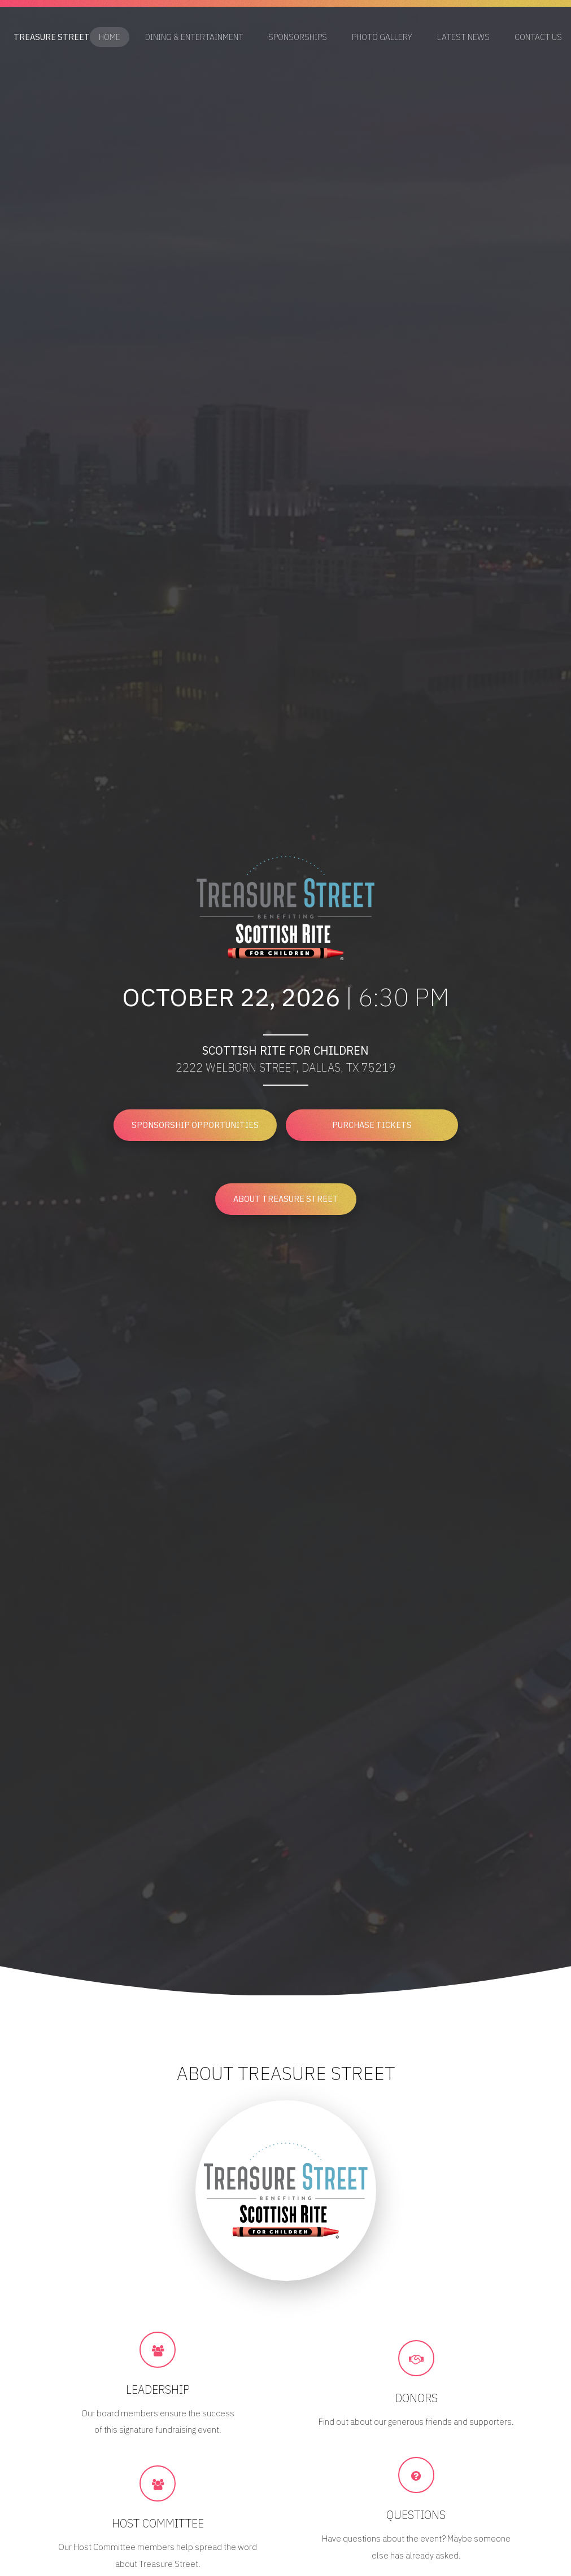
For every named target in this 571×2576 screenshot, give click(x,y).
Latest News (463, 37)
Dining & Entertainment (194, 37)
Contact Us (538, 37)
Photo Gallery (382, 37)
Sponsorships (297, 37)
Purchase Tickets (372, 1125)
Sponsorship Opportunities (195, 1125)
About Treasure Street (285, 1199)
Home (109, 37)
